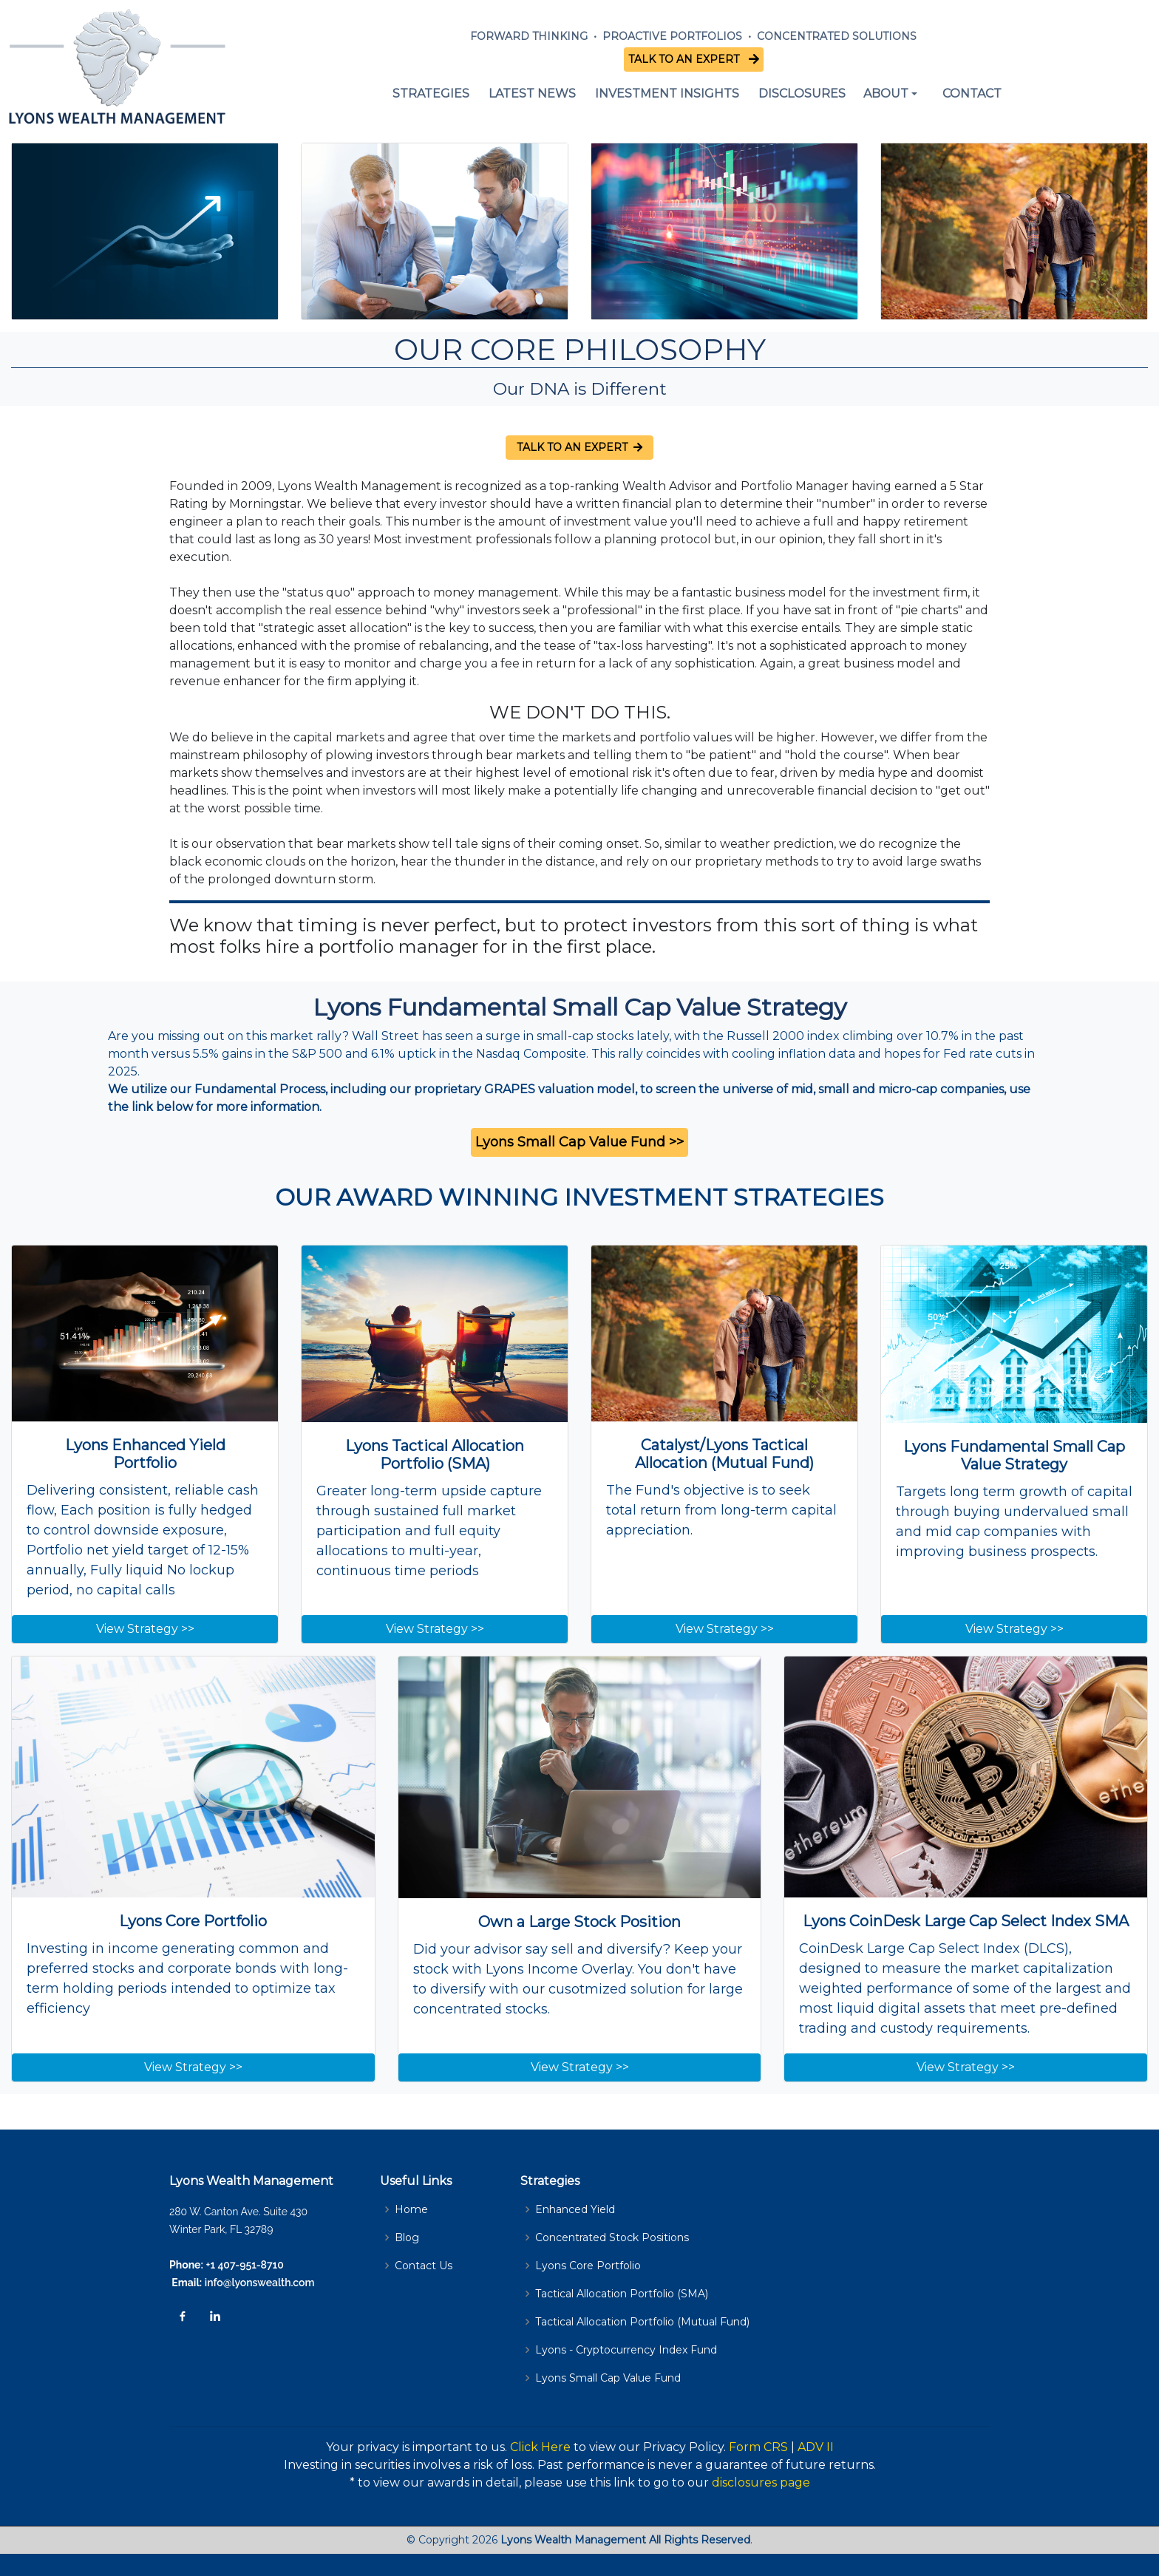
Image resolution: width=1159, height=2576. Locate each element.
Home (411, 2209)
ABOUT (885, 93)
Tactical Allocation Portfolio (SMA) (621, 2293)
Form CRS (758, 2447)
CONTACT (972, 93)
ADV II (816, 2447)
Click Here (540, 2447)
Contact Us (423, 2265)
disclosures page (761, 2482)
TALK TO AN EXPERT (686, 59)
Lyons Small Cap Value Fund (608, 2378)
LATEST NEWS (532, 93)
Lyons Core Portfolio (588, 2265)
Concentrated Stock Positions (612, 2237)
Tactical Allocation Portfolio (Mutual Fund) (642, 2322)
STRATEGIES (430, 93)
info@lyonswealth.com (258, 2282)
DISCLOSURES (802, 93)
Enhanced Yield (575, 2209)
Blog (407, 2237)
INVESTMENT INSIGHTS (667, 93)
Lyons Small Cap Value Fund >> (579, 1142)
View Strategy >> (145, 1629)
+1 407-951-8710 (245, 2265)
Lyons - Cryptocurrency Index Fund (626, 2350)
